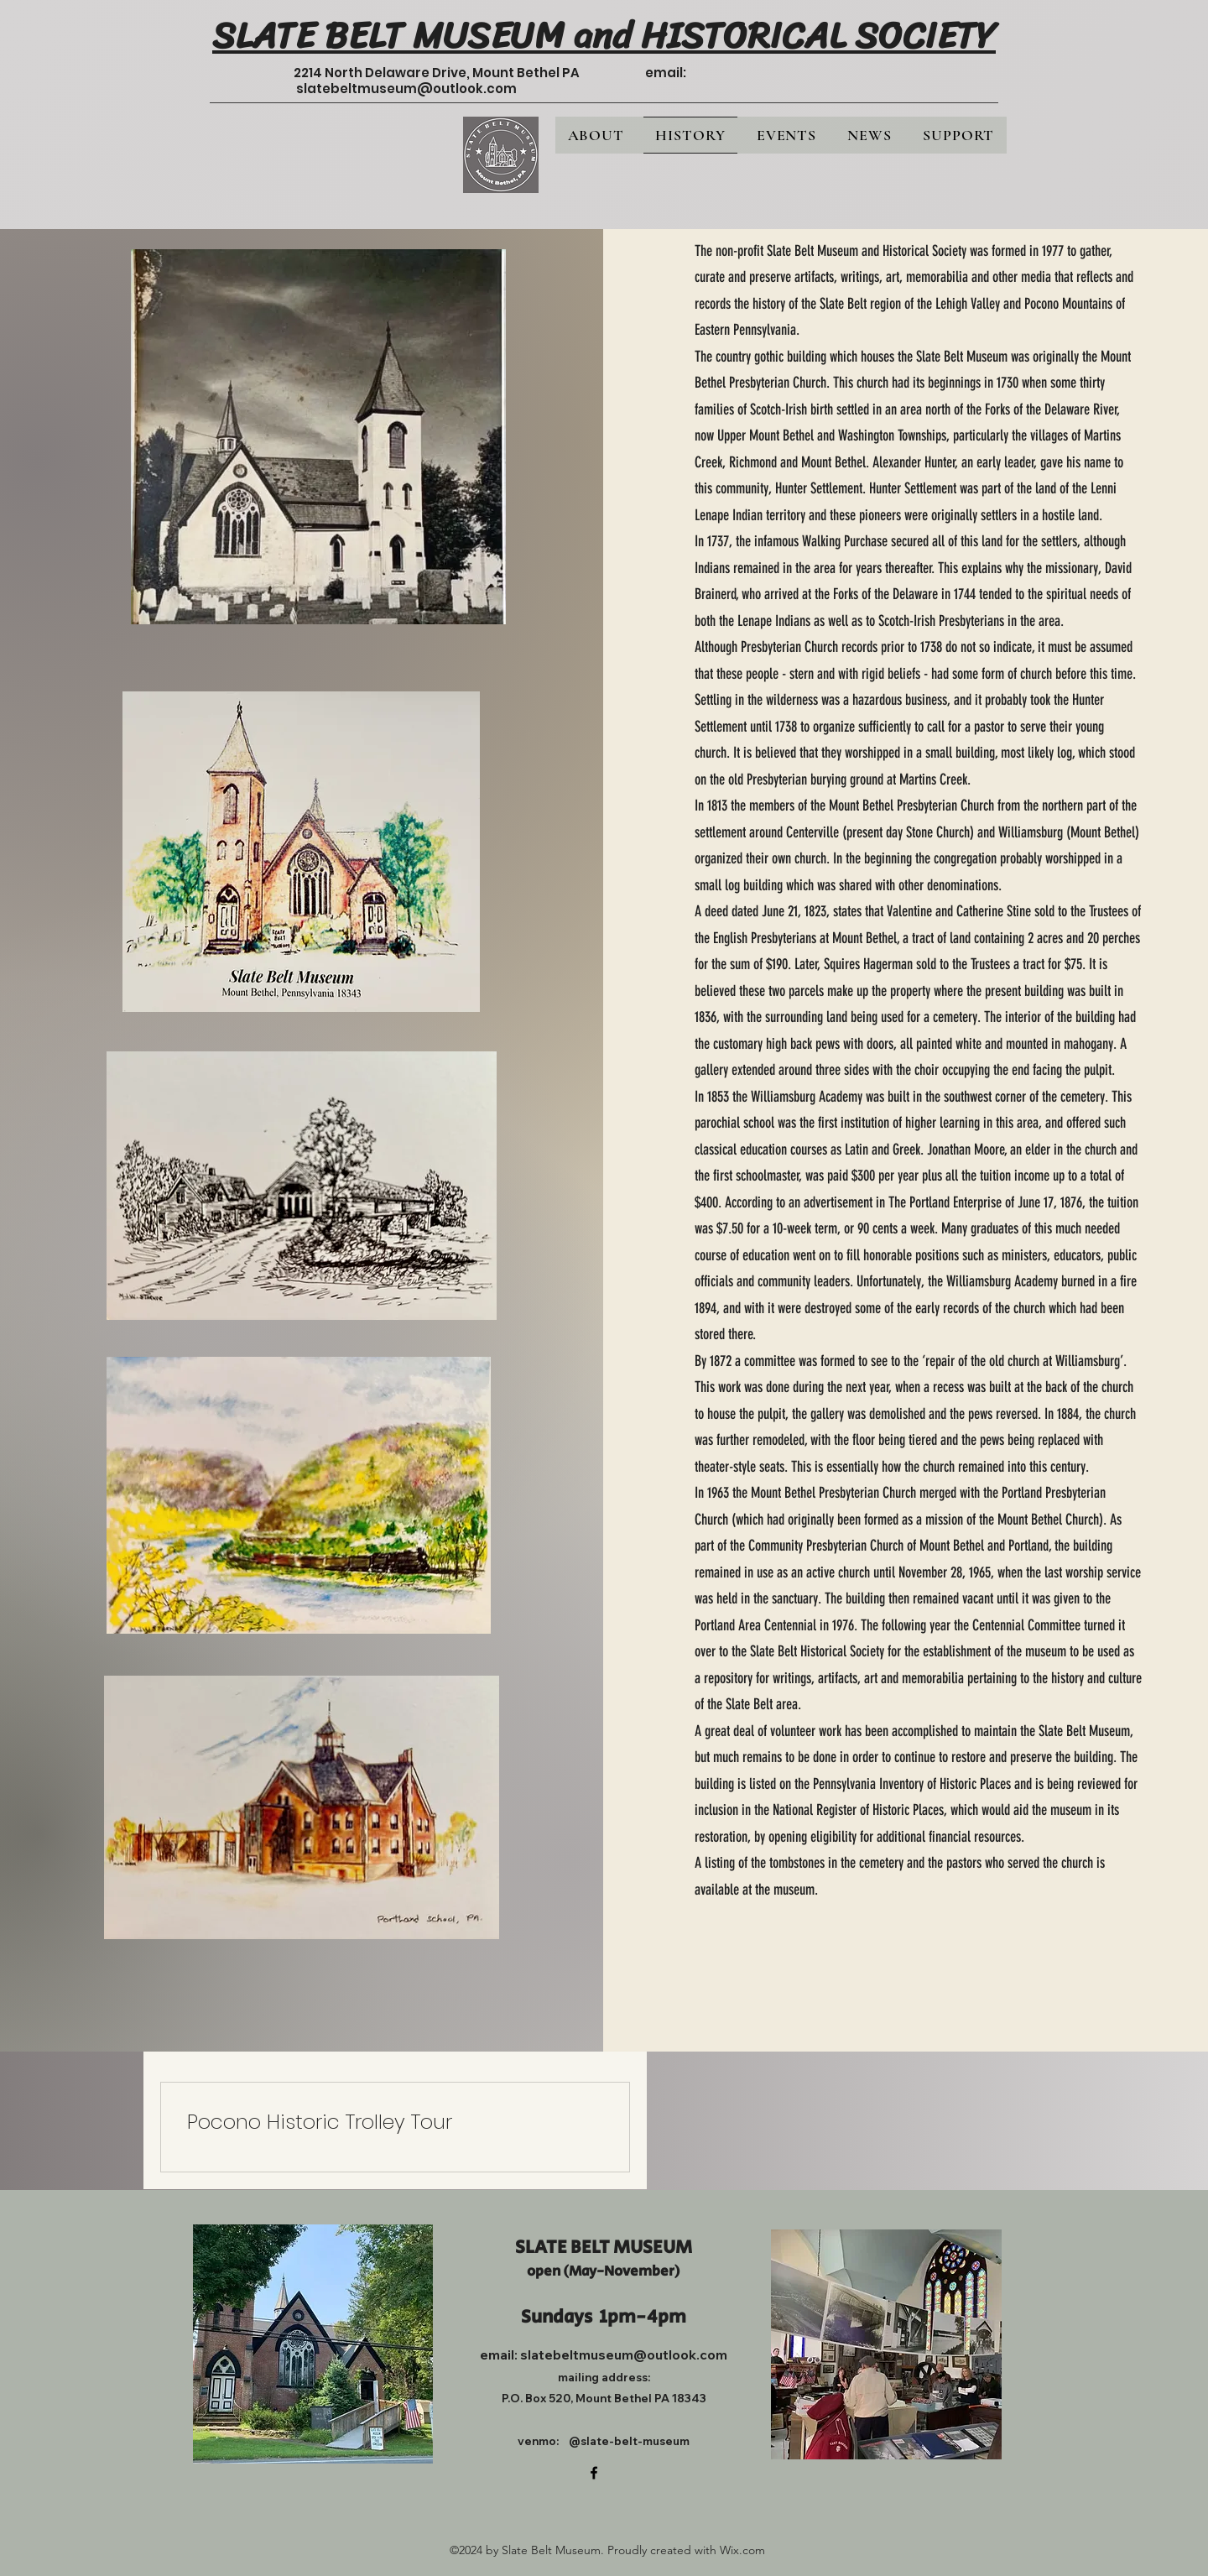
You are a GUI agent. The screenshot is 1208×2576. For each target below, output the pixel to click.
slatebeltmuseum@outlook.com (406, 88)
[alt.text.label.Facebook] (594, 2472)
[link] (395, 2122)
